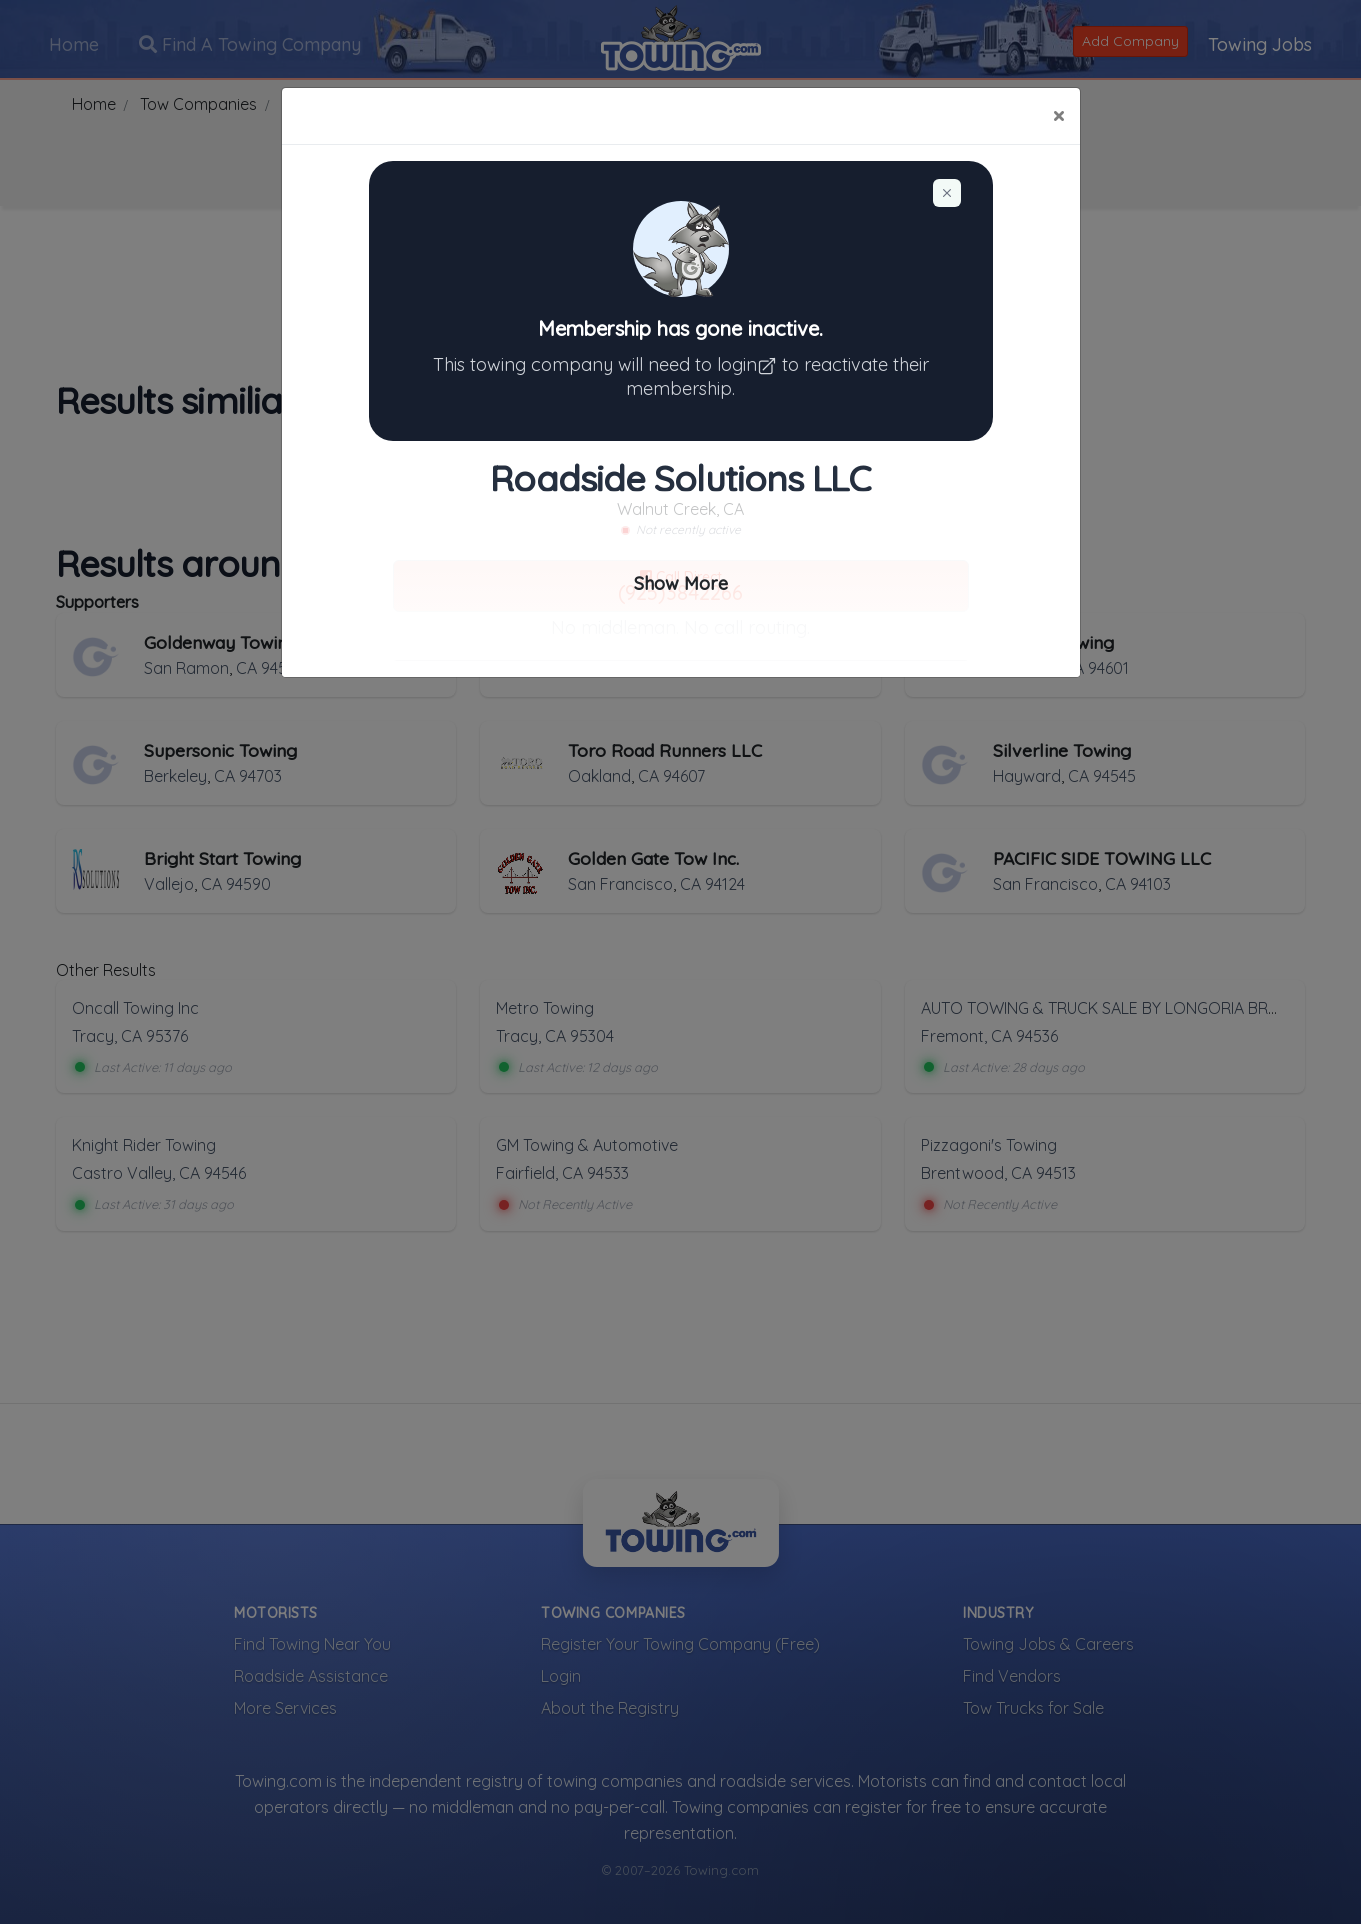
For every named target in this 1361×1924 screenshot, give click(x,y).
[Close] (1058, 116)
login (749, 364)
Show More (681, 583)
